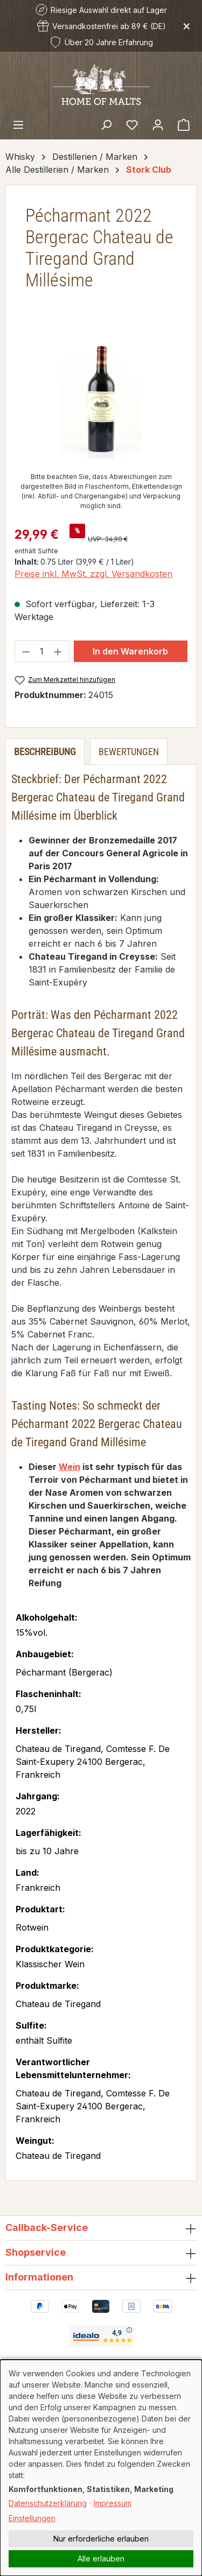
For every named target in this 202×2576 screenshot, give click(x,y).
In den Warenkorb (130, 651)
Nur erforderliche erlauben (101, 2538)
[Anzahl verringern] (26, 651)
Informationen (39, 2277)
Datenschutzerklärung (48, 2503)
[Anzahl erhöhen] (58, 651)
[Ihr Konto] (158, 124)
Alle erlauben (101, 2558)
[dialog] (101, 2468)
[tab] (45, 751)
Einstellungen (32, 2518)
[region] (101, 398)
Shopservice (35, 2252)
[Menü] (18, 124)
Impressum (112, 2503)
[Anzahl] (42, 651)
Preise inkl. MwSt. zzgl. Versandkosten (93, 573)
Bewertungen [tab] (129, 751)
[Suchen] (106, 124)
